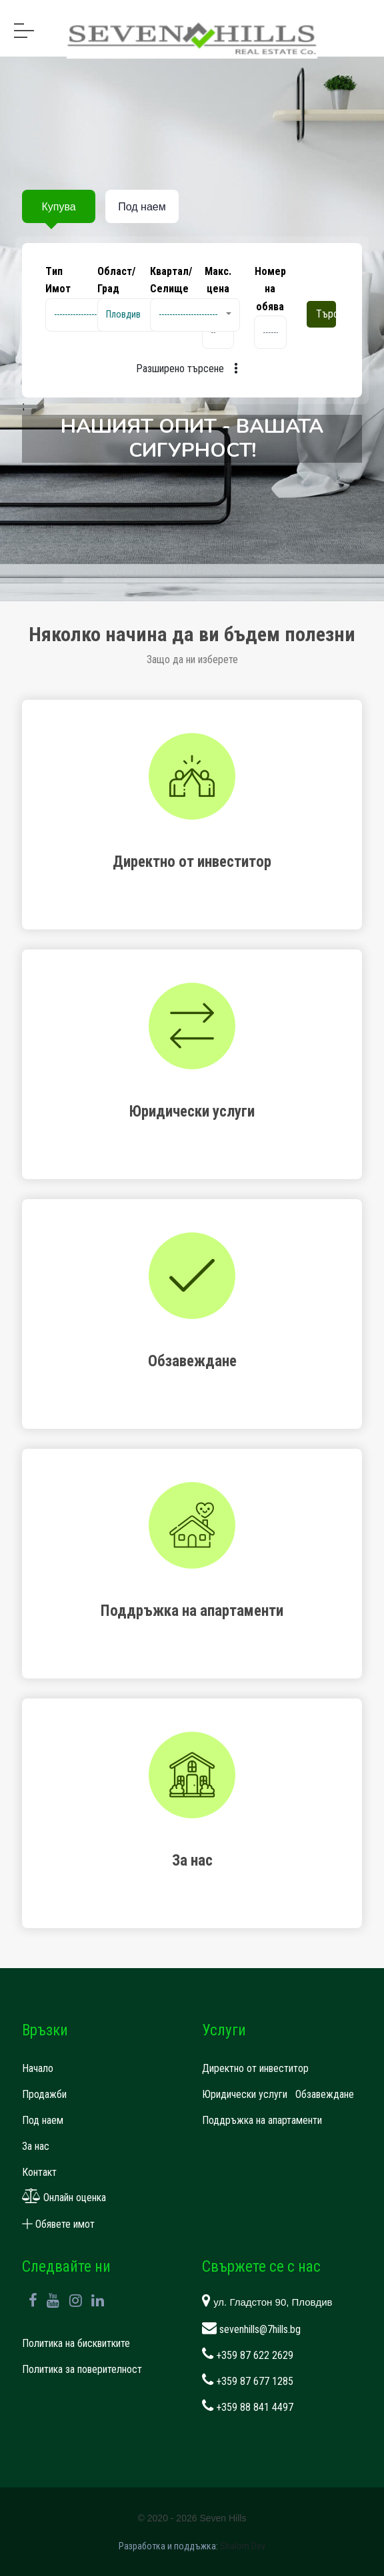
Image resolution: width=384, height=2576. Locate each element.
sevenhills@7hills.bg (251, 2329)
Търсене (326, 314)
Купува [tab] (58, 206)
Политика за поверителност (82, 2369)
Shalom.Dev (242, 2546)
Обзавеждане (324, 2094)
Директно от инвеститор (255, 2068)
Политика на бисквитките (76, 2343)
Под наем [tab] (141, 206)
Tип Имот (58, 280)
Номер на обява (270, 289)
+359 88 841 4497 (247, 2407)
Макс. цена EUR (218, 289)
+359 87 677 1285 (247, 2381)
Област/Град (116, 280)
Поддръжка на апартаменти (262, 2120)
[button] (90, 315)
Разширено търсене (192, 368)
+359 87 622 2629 (247, 2355)
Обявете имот (58, 2224)
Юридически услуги (244, 2094)
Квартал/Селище (171, 280)
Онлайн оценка (64, 2197)
